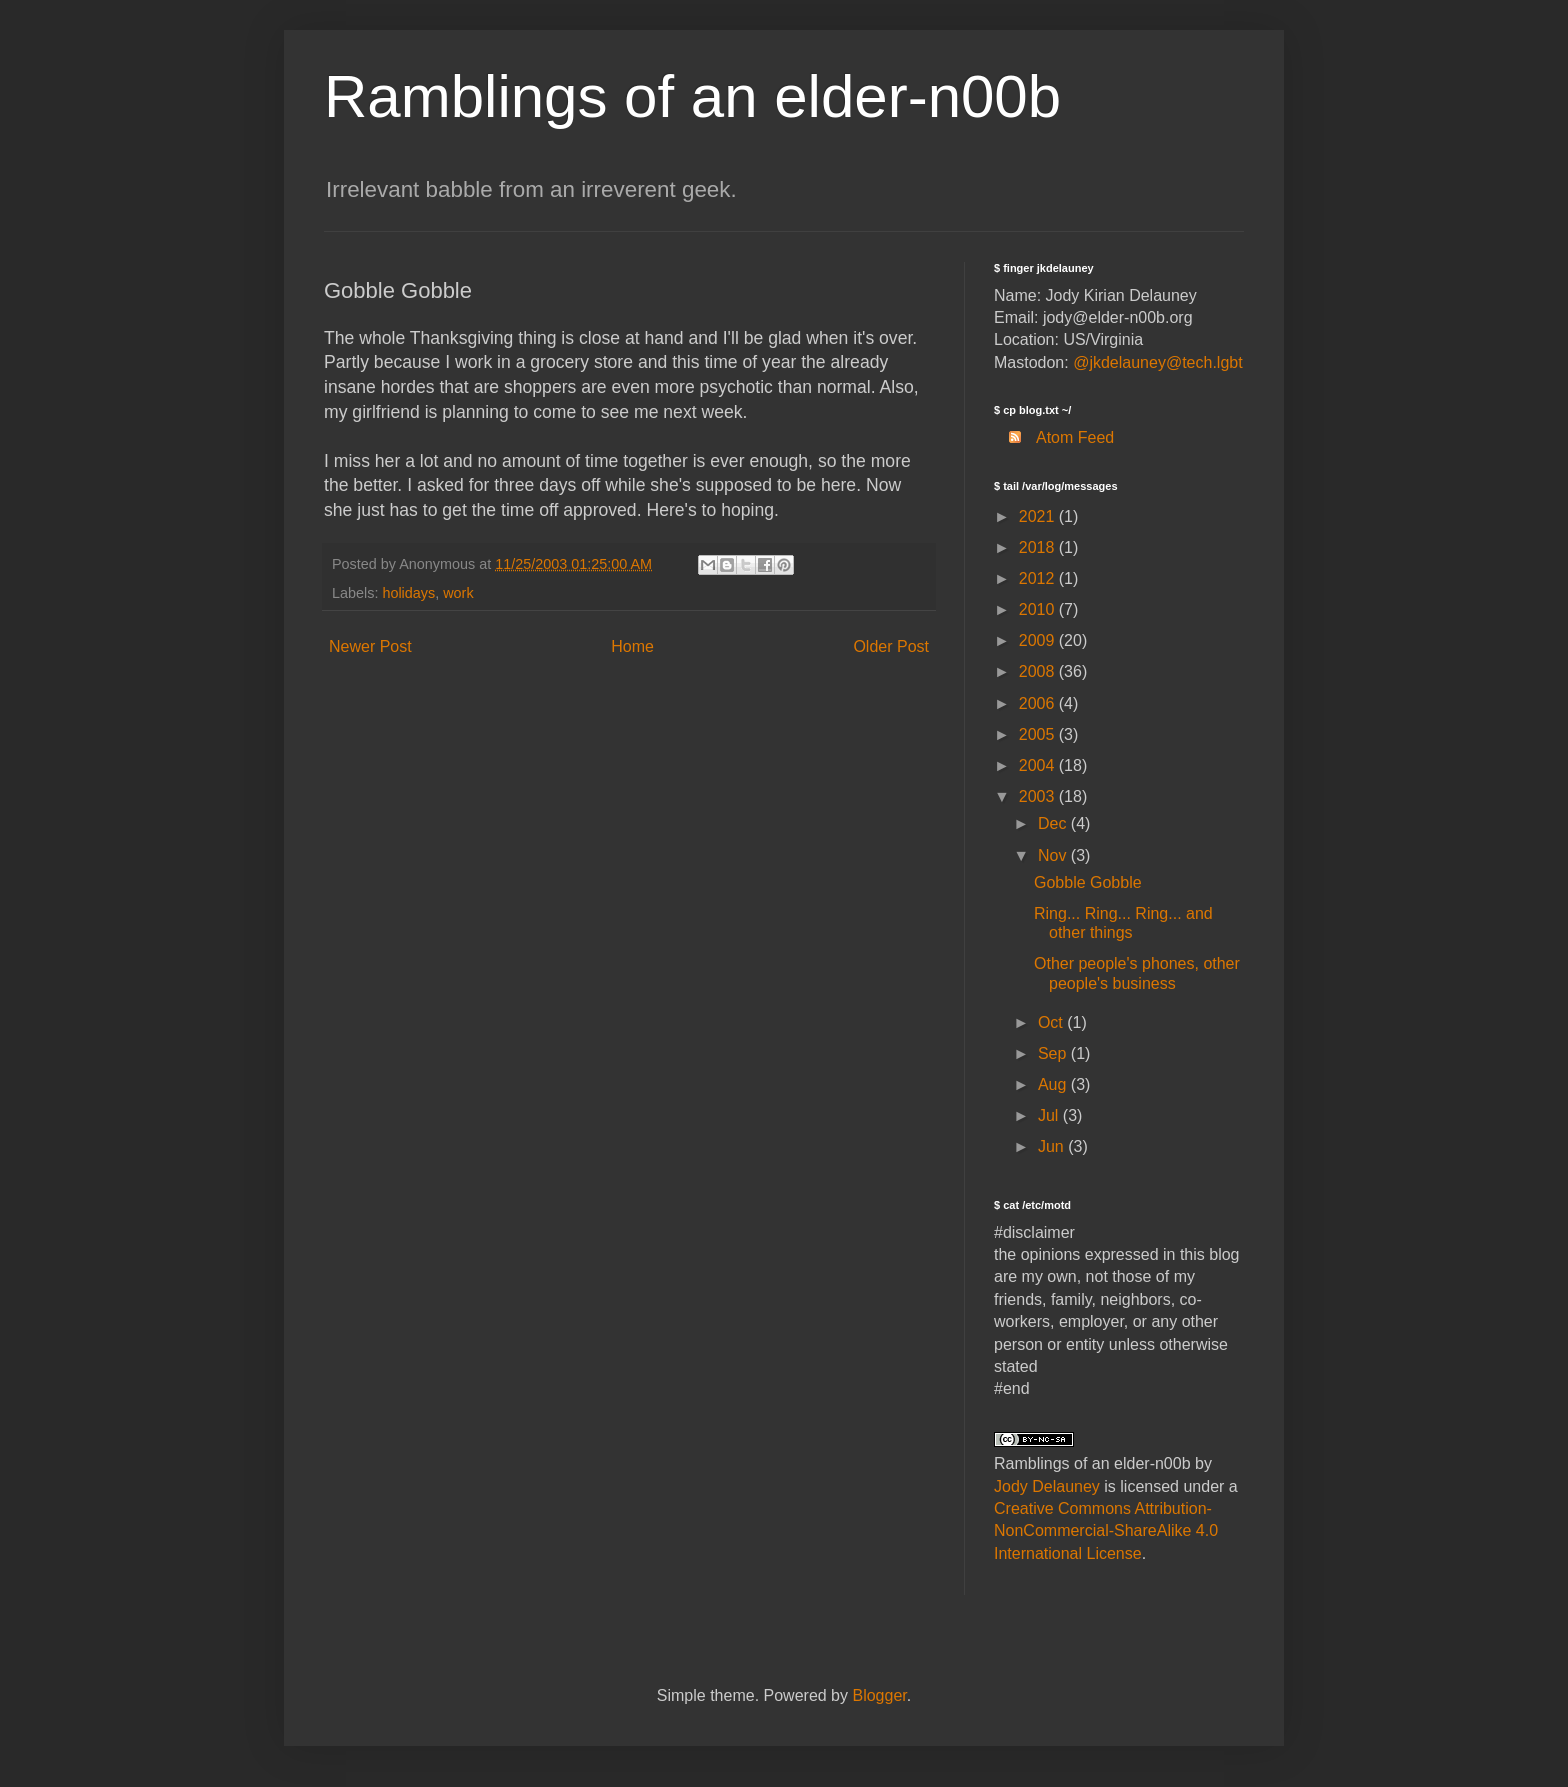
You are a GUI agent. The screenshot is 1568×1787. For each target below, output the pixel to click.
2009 (1039, 640)
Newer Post (370, 646)
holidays (408, 593)
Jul (1050, 1115)
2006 (1039, 703)
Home (632, 646)
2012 (1039, 578)
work (458, 593)
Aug (1054, 1084)
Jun (1053, 1146)
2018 (1039, 547)
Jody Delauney (1047, 1486)
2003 (1039, 796)
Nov (1054, 855)
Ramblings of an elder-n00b (692, 96)
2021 (1039, 516)
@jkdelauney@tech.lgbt (1157, 362)
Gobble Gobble (1088, 882)
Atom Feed (1054, 437)
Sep (1054, 1053)
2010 (1039, 609)
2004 (1039, 765)
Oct (1052, 1022)
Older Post (891, 646)
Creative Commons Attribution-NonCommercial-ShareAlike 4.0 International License (1106, 1531)
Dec (1054, 823)
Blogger (879, 1695)
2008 (1039, 671)
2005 (1039, 734)
